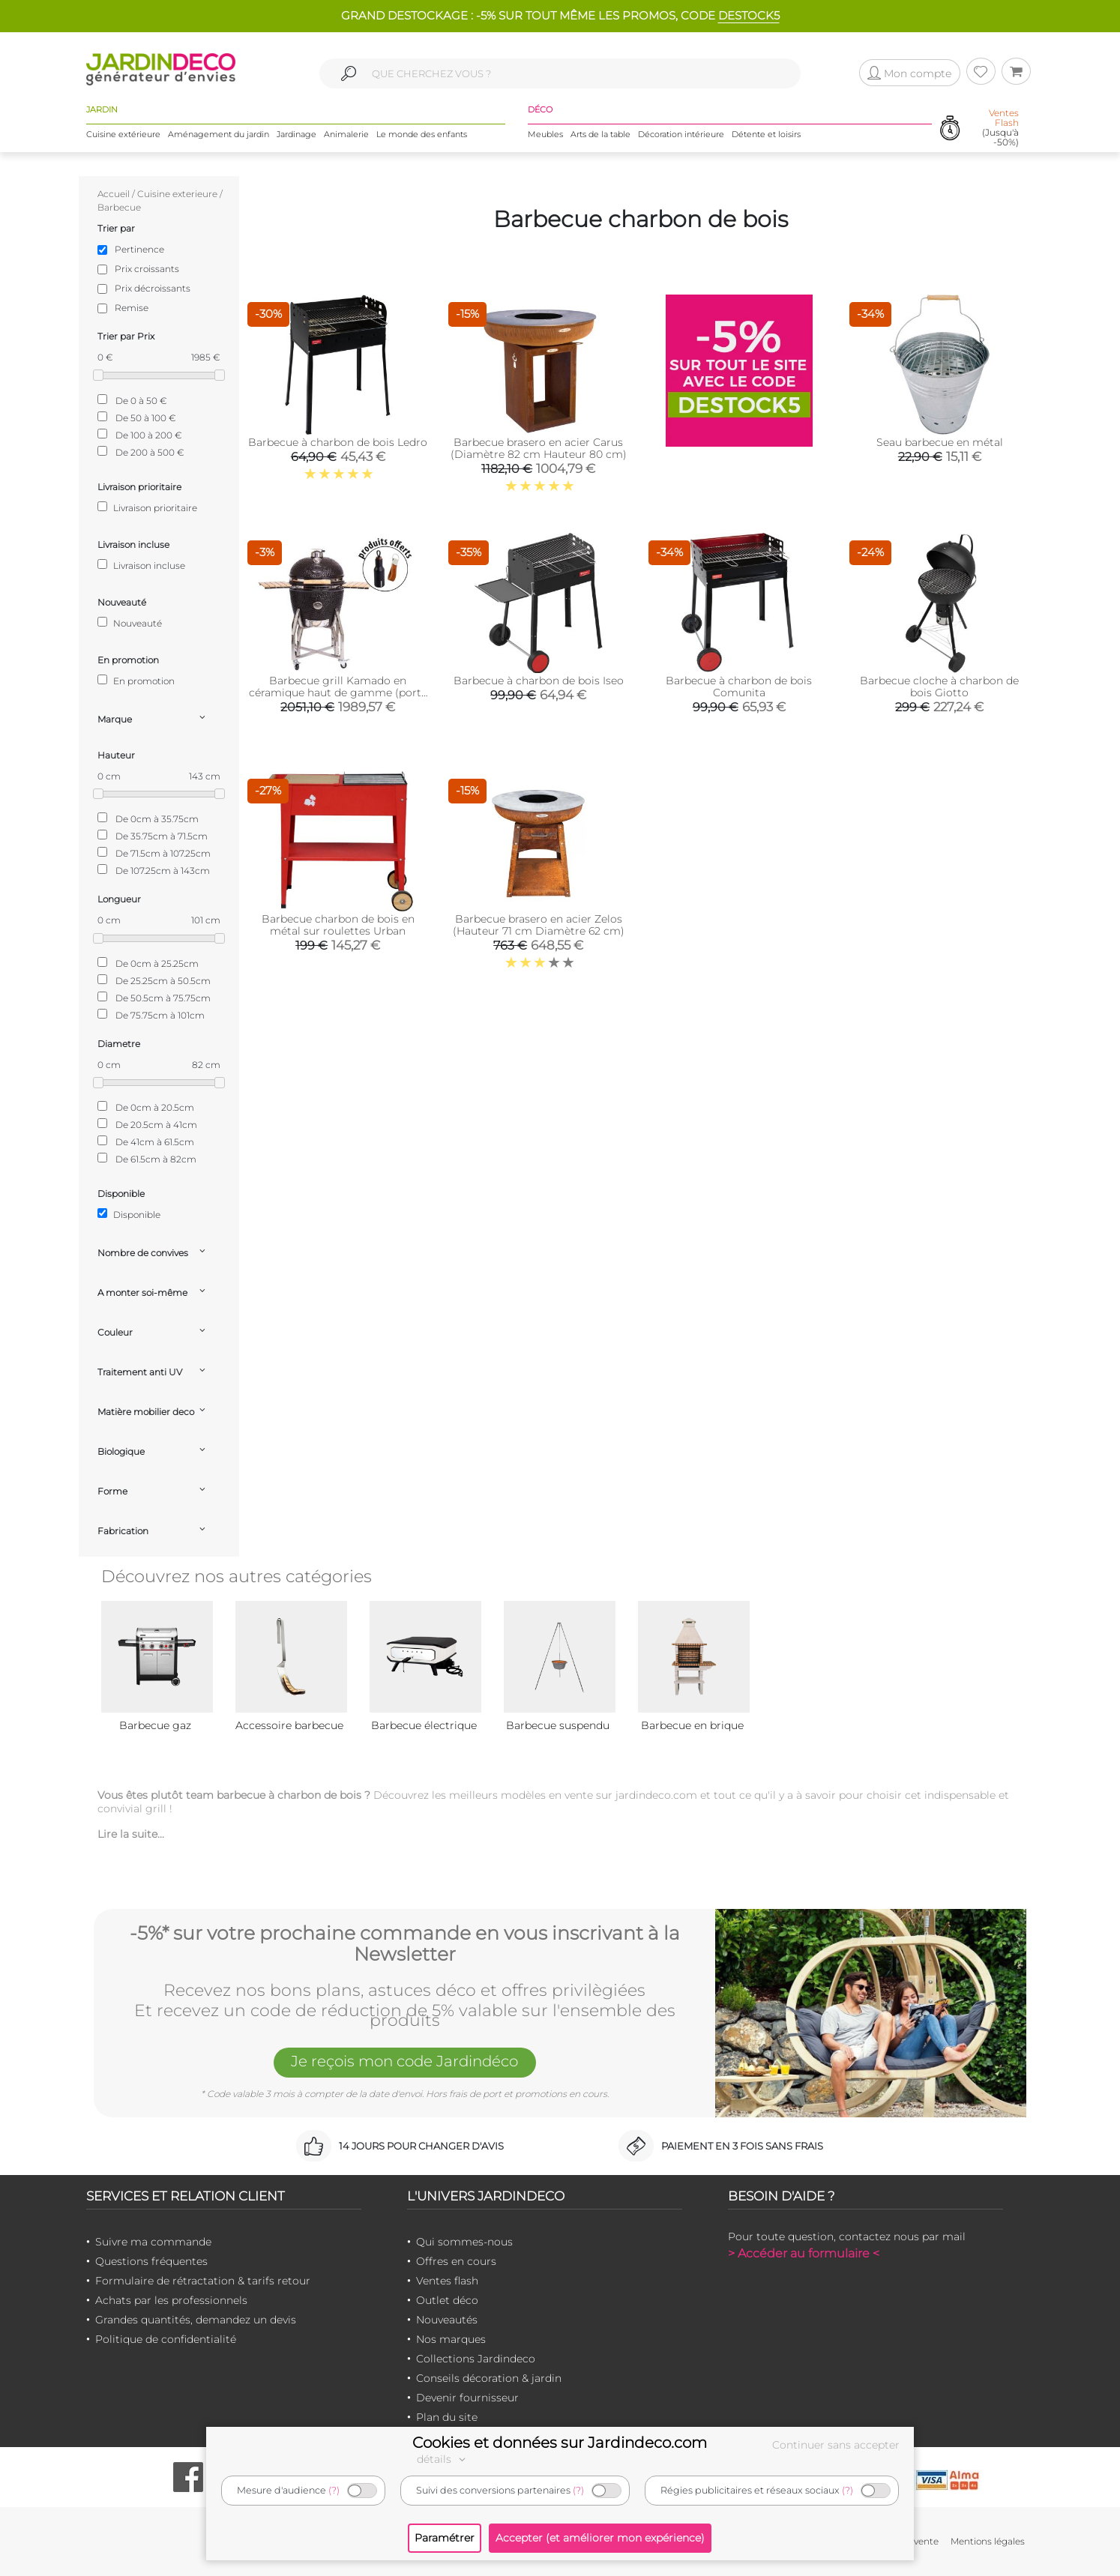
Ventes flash (447, 2280)
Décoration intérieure (681, 134)
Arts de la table (600, 134)
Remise (131, 307)
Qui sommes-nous (464, 2241)
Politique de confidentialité (165, 2339)
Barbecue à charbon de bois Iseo (539, 680)
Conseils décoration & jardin (488, 2378)
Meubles (545, 134)
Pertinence (139, 249)
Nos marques (451, 2339)
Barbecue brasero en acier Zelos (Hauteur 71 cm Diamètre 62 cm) (538, 925)
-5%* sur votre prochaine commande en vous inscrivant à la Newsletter (405, 1943)
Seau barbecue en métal (939, 442)
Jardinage (296, 134)
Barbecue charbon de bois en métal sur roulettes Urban (338, 925)
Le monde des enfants (421, 134)
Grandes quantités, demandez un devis (195, 2319)
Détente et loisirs (766, 134)
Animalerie (346, 134)
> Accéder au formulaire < (803, 2253)
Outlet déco (447, 2300)
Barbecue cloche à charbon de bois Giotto (939, 686)
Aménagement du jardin (218, 134)
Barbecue (119, 207)
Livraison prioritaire (147, 507)
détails (443, 2459)
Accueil (113, 193)
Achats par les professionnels (171, 2300)
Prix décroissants (152, 288)
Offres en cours (456, 2261)
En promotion (136, 681)
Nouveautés (447, 2319)
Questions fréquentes (151, 2261)
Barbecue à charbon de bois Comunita (739, 686)
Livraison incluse (141, 565)
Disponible (128, 1214)
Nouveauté (129, 623)
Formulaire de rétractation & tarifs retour (202, 2280)
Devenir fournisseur (467, 2397)
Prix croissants (147, 268)
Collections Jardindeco (475, 2358)
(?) (334, 2490)
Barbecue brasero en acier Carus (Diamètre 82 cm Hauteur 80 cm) (539, 448)
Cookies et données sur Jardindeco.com (559, 2443)
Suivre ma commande (153, 2241)
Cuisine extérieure (123, 134)
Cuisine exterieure (177, 193)
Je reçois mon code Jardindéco (405, 2061)
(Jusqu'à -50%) (1000, 128)
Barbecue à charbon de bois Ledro (337, 442)
